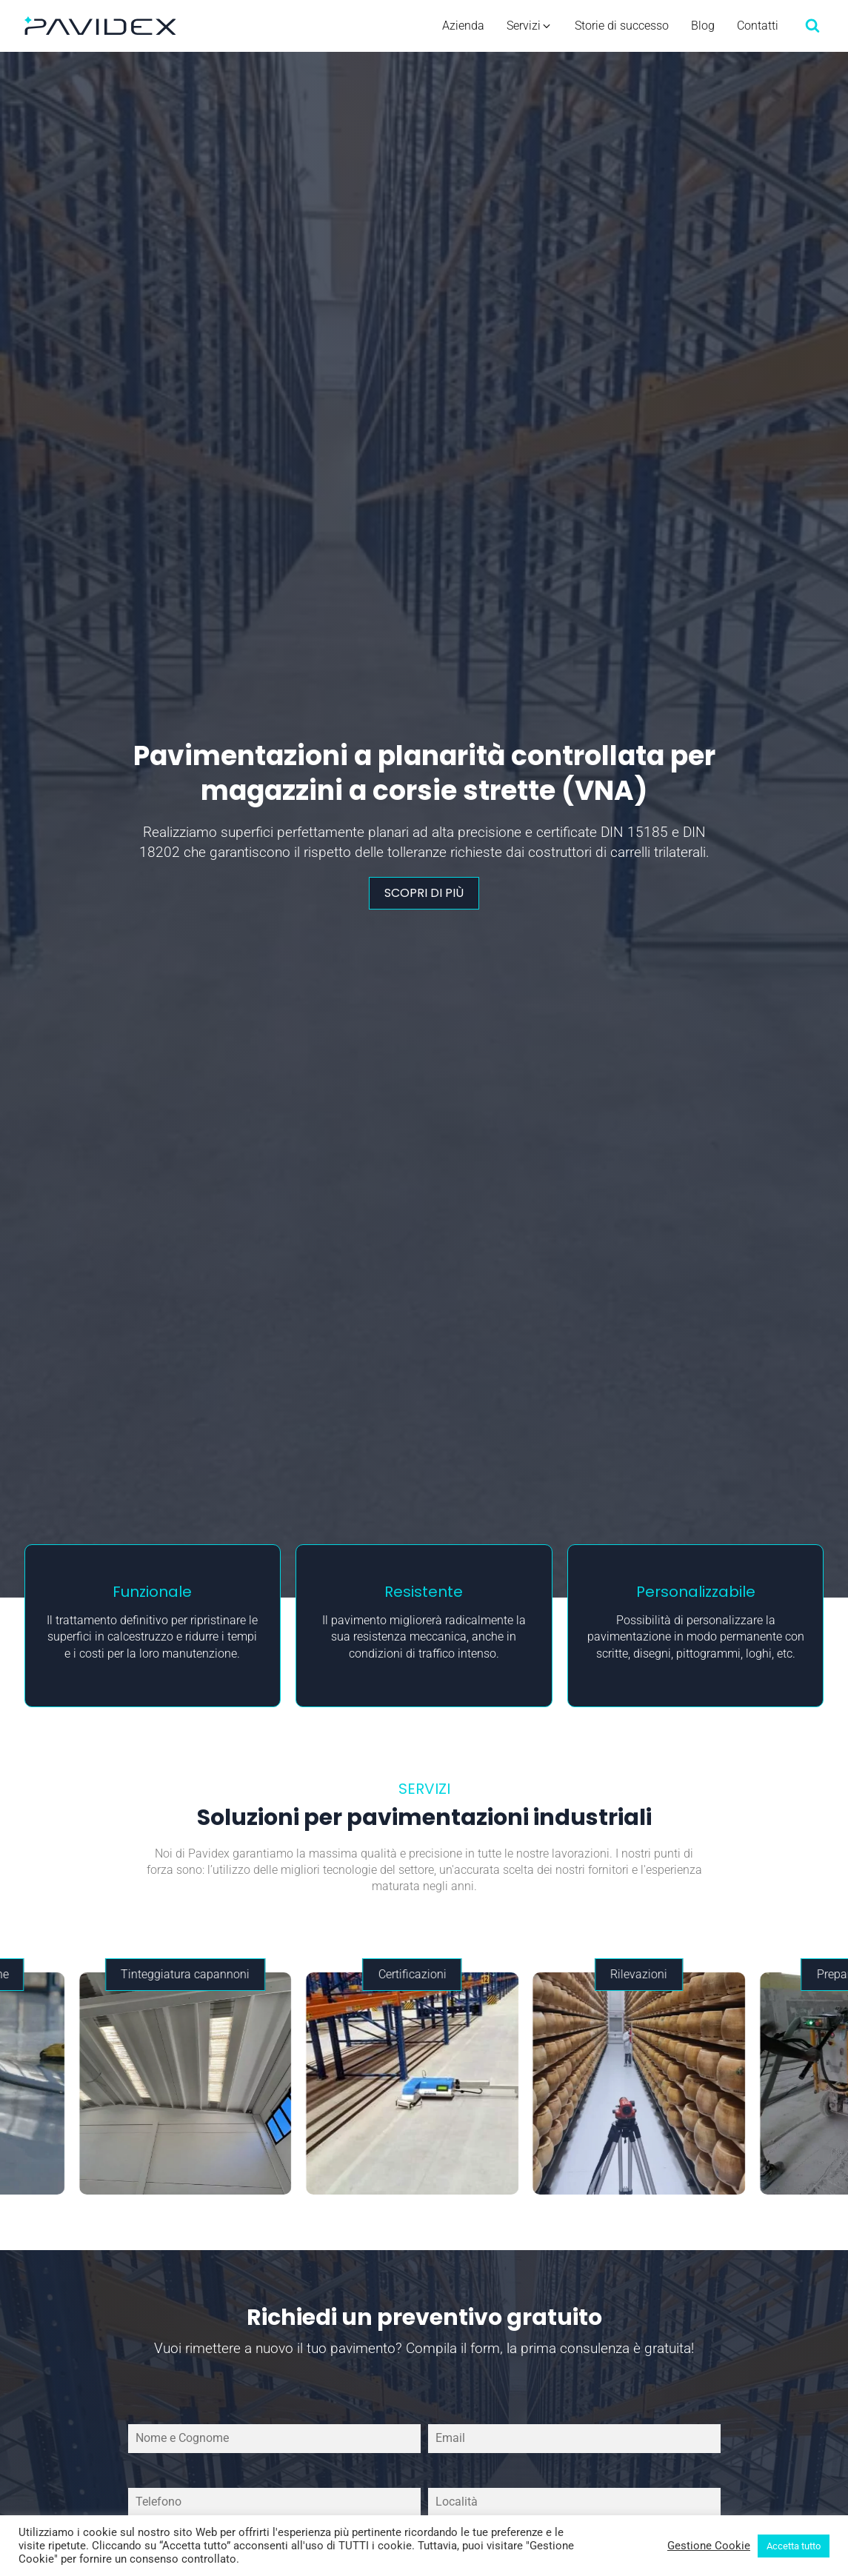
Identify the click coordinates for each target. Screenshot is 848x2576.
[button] (529, 25)
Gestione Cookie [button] (708, 2545)
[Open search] (812, 25)
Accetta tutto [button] (794, 2546)
